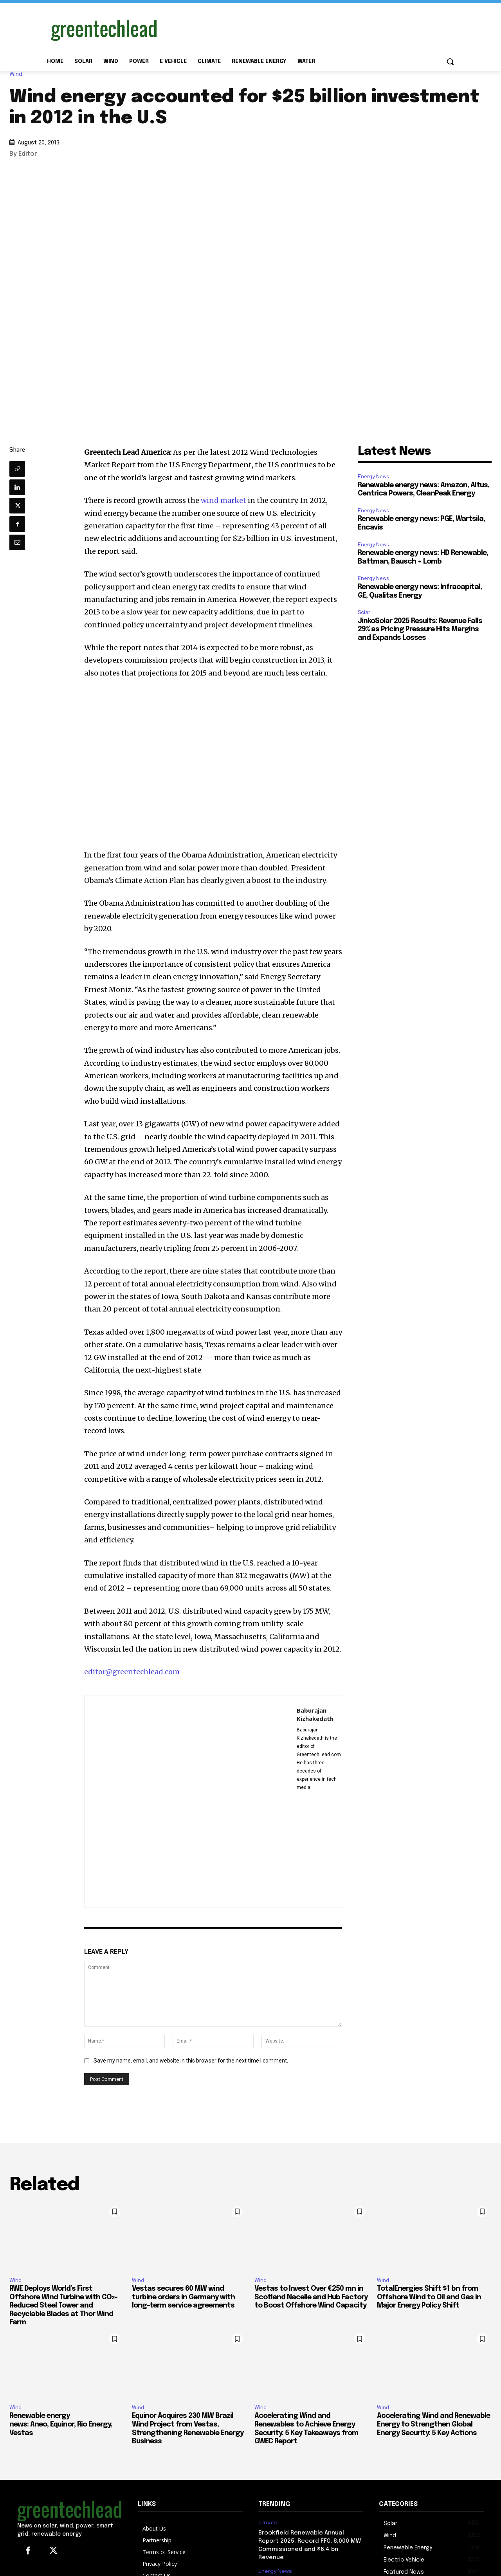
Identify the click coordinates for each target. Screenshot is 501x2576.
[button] (450, 61)
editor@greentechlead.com (132, 1671)
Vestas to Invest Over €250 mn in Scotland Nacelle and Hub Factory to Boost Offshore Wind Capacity (311, 2297)
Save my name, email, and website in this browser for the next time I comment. (191, 2060)
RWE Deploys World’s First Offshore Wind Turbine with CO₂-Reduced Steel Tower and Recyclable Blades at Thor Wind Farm (63, 2305)
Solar (364, 612)
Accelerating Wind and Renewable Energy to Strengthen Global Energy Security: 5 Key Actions (433, 2424)
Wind (17, 74)
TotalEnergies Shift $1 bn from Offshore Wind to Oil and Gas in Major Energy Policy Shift (429, 2297)
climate (268, 2522)
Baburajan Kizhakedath (315, 1714)
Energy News (373, 476)
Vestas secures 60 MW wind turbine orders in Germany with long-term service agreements (183, 2297)
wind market (223, 500)
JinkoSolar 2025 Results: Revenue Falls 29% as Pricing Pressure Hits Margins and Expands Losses (420, 629)
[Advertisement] (309, 28)
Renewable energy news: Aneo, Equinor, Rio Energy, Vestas (60, 2424)
